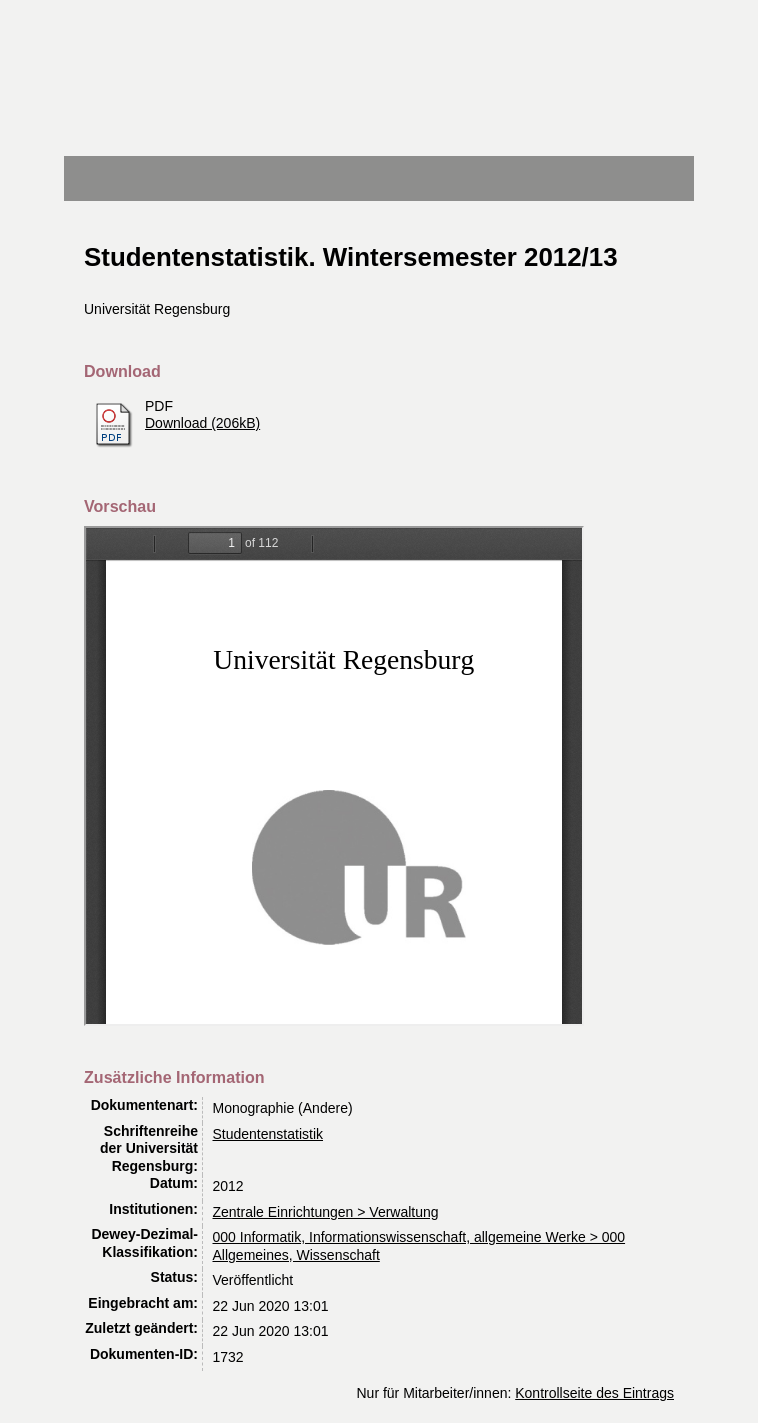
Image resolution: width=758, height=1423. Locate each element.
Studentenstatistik (268, 1134)
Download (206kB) (202, 423)
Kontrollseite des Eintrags (594, 1393)
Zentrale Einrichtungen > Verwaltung (326, 1212)
